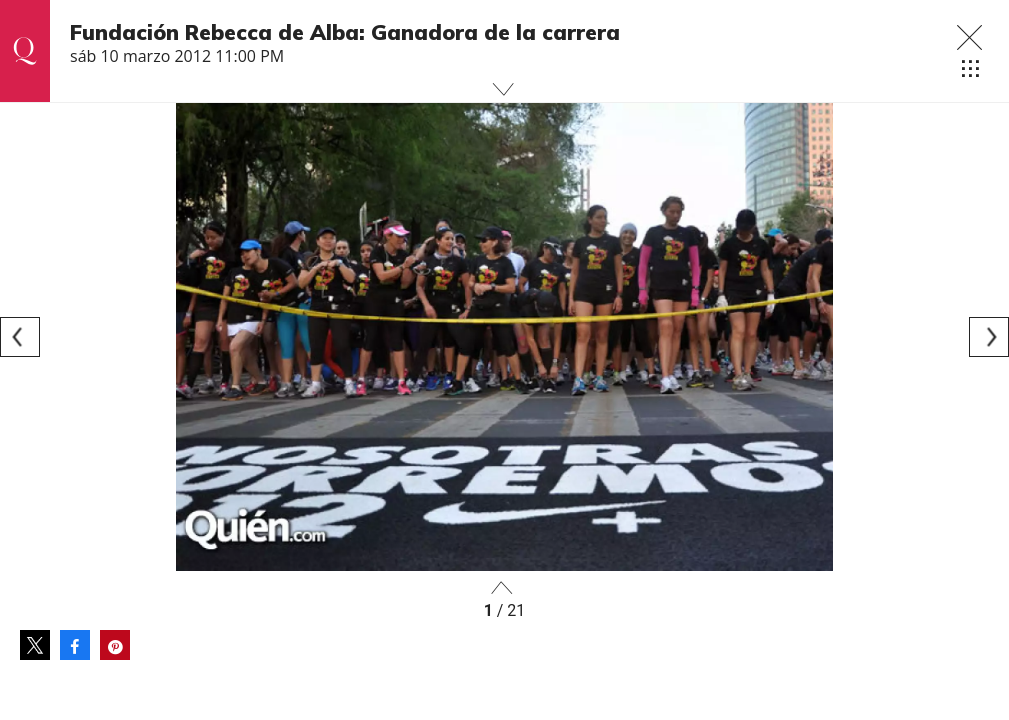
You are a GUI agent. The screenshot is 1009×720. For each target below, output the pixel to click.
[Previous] (20, 337)
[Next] (989, 337)
